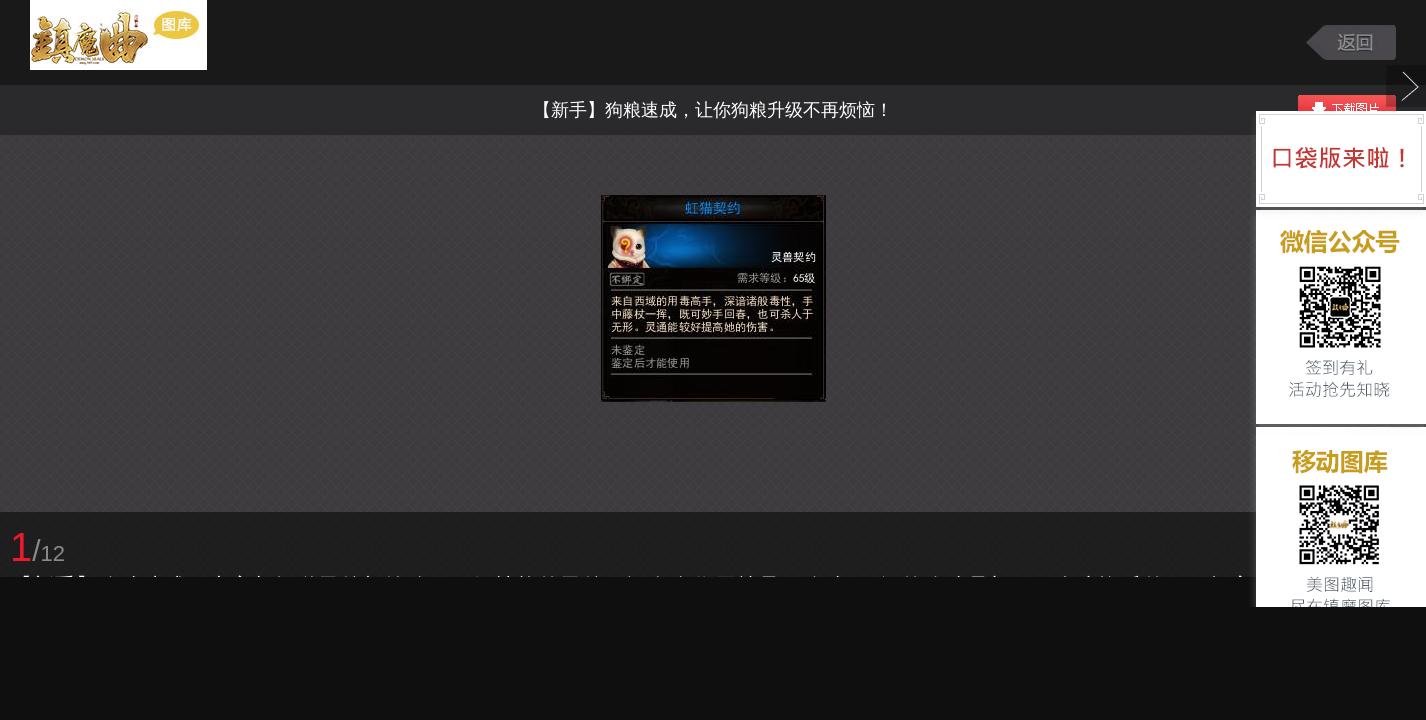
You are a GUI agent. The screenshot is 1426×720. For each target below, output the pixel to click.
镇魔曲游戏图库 (142, 42)
